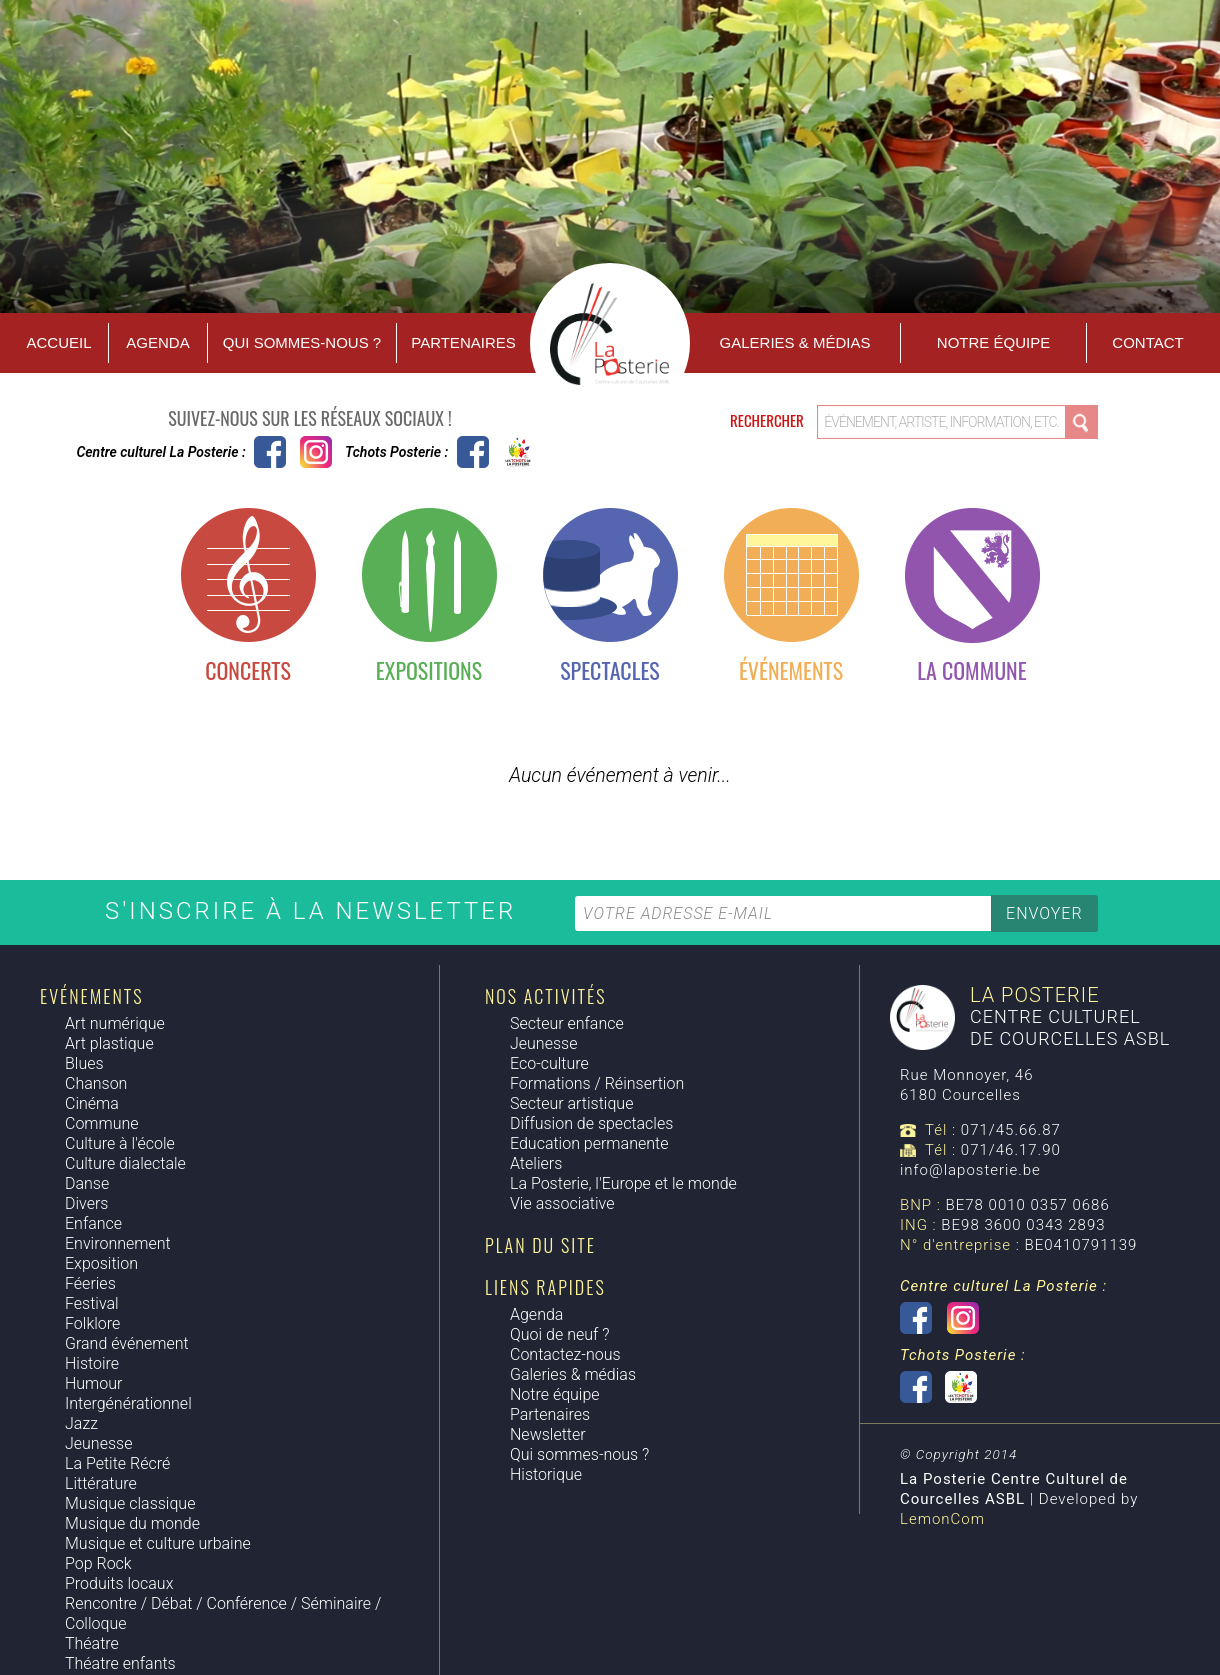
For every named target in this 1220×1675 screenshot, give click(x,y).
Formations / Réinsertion (597, 1083)
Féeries (90, 1283)
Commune (102, 1123)
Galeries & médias (573, 1374)
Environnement (118, 1243)
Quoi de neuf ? (559, 1334)
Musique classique (130, 1503)
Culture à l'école (120, 1143)
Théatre (92, 1643)
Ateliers (536, 1163)
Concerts (248, 670)
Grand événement (127, 1343)
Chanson (96, 1083)
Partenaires (463, 342)
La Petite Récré (117, 1463)
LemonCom (942, 1519)
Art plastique (109, 1043)
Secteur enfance (567, 1023)
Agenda (157, 342)
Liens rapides (545, 1287)
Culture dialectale (125, 1163)
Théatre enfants (120, 1663)
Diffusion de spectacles (591, 1123)
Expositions (429, 670)
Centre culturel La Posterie (270, 452)
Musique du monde (132, 1523)
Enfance (93, 1223)
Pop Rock (98, 1563)
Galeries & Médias (795, 342)
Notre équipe (993, 342)
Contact (1147, 342)
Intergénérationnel (128, 1403)
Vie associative (562, 1203)
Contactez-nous (565, 1354)
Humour (93, 1383)
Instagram (316, 452)
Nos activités (545, 996)
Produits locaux (119, 1583)
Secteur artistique (571, 1103)
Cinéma (92, 1103)
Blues (84, 1063)
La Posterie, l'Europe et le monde (623, 1183)
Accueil (58, 342)
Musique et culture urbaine (158, 1543)
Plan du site (540, 1245)
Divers (86, 1203)
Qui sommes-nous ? (302, 342)
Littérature (101, 1483)
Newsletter (548, 1434)
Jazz (81, 1423)
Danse (87, 1183)
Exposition (101, 1263)
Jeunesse (98, 1443)
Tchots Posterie (495, 452)
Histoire (92, 1363)
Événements (791, 670)
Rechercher (768, 420)
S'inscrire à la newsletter (315, 911)
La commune (971, 670)
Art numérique (115, 1023)
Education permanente (589, 1143)
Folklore (92, 1323)
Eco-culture (549, 1063)
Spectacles (610, 670)
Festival (92, 1303)
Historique (546, 1474)
